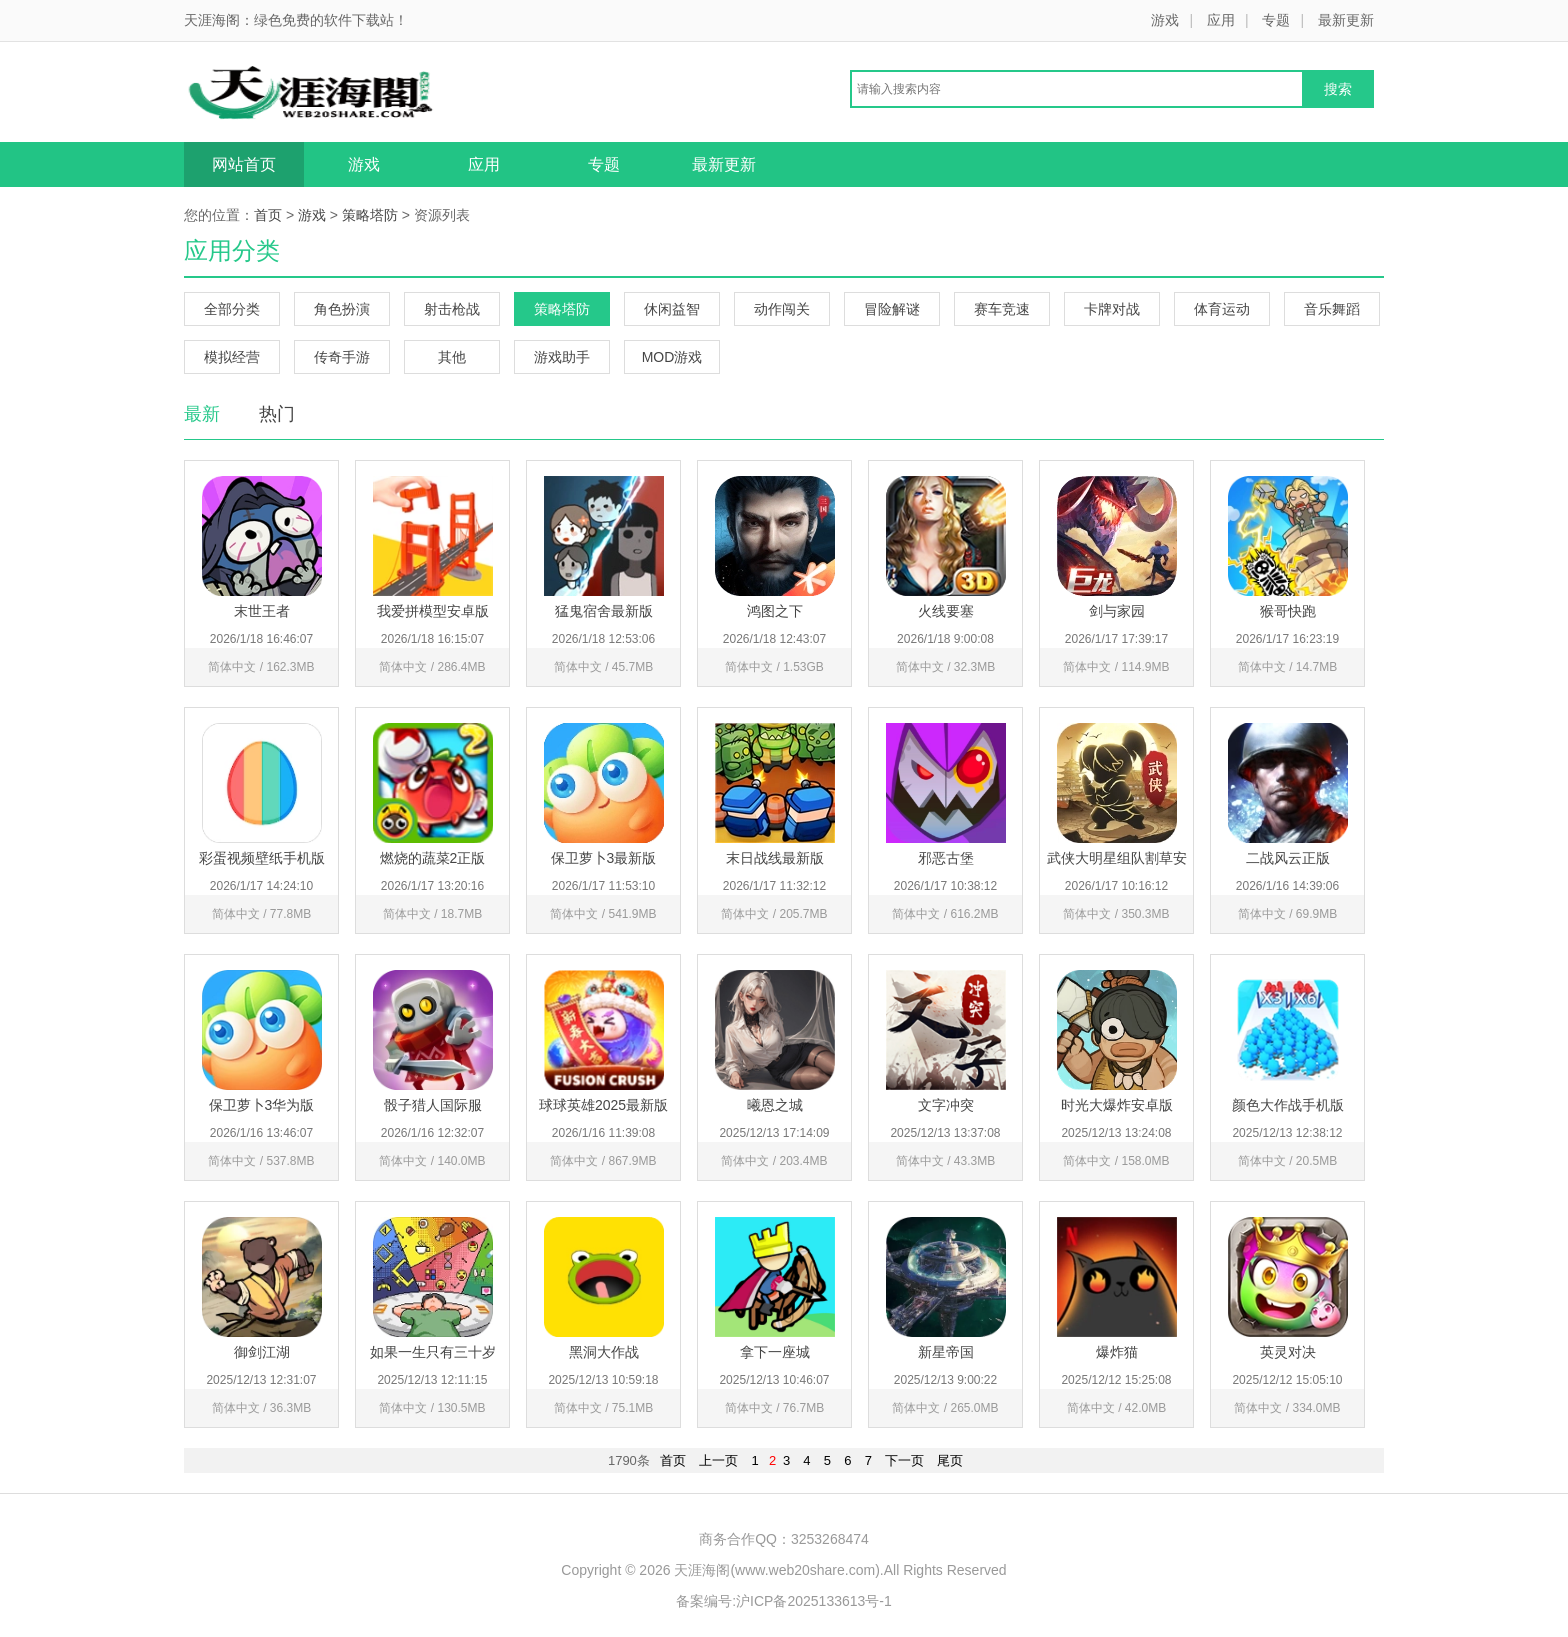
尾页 (950, 1460)
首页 (268, 215)
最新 (202, 414)
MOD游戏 (672, 357)
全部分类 (232, 309)
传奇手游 (342, 357)
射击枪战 (452, 309)
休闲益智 (672, 309)
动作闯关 (782, 309)
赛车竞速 (1002, 309)
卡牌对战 (1112, 309)
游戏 (1165, 20)
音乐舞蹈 (1332, 309)
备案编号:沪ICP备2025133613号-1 (784, 1601)
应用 (1221, 20)
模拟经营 (232, 357)
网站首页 (244, 164)
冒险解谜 (892, 309)
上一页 (718, 1460)
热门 (277, 414)
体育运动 (1222, 309)
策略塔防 (370, 215)
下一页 (904, 1460)
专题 (1276, 20)
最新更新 (1346, 20)
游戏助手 (562, 357)
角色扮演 (342, 309)
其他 (452, 357)
